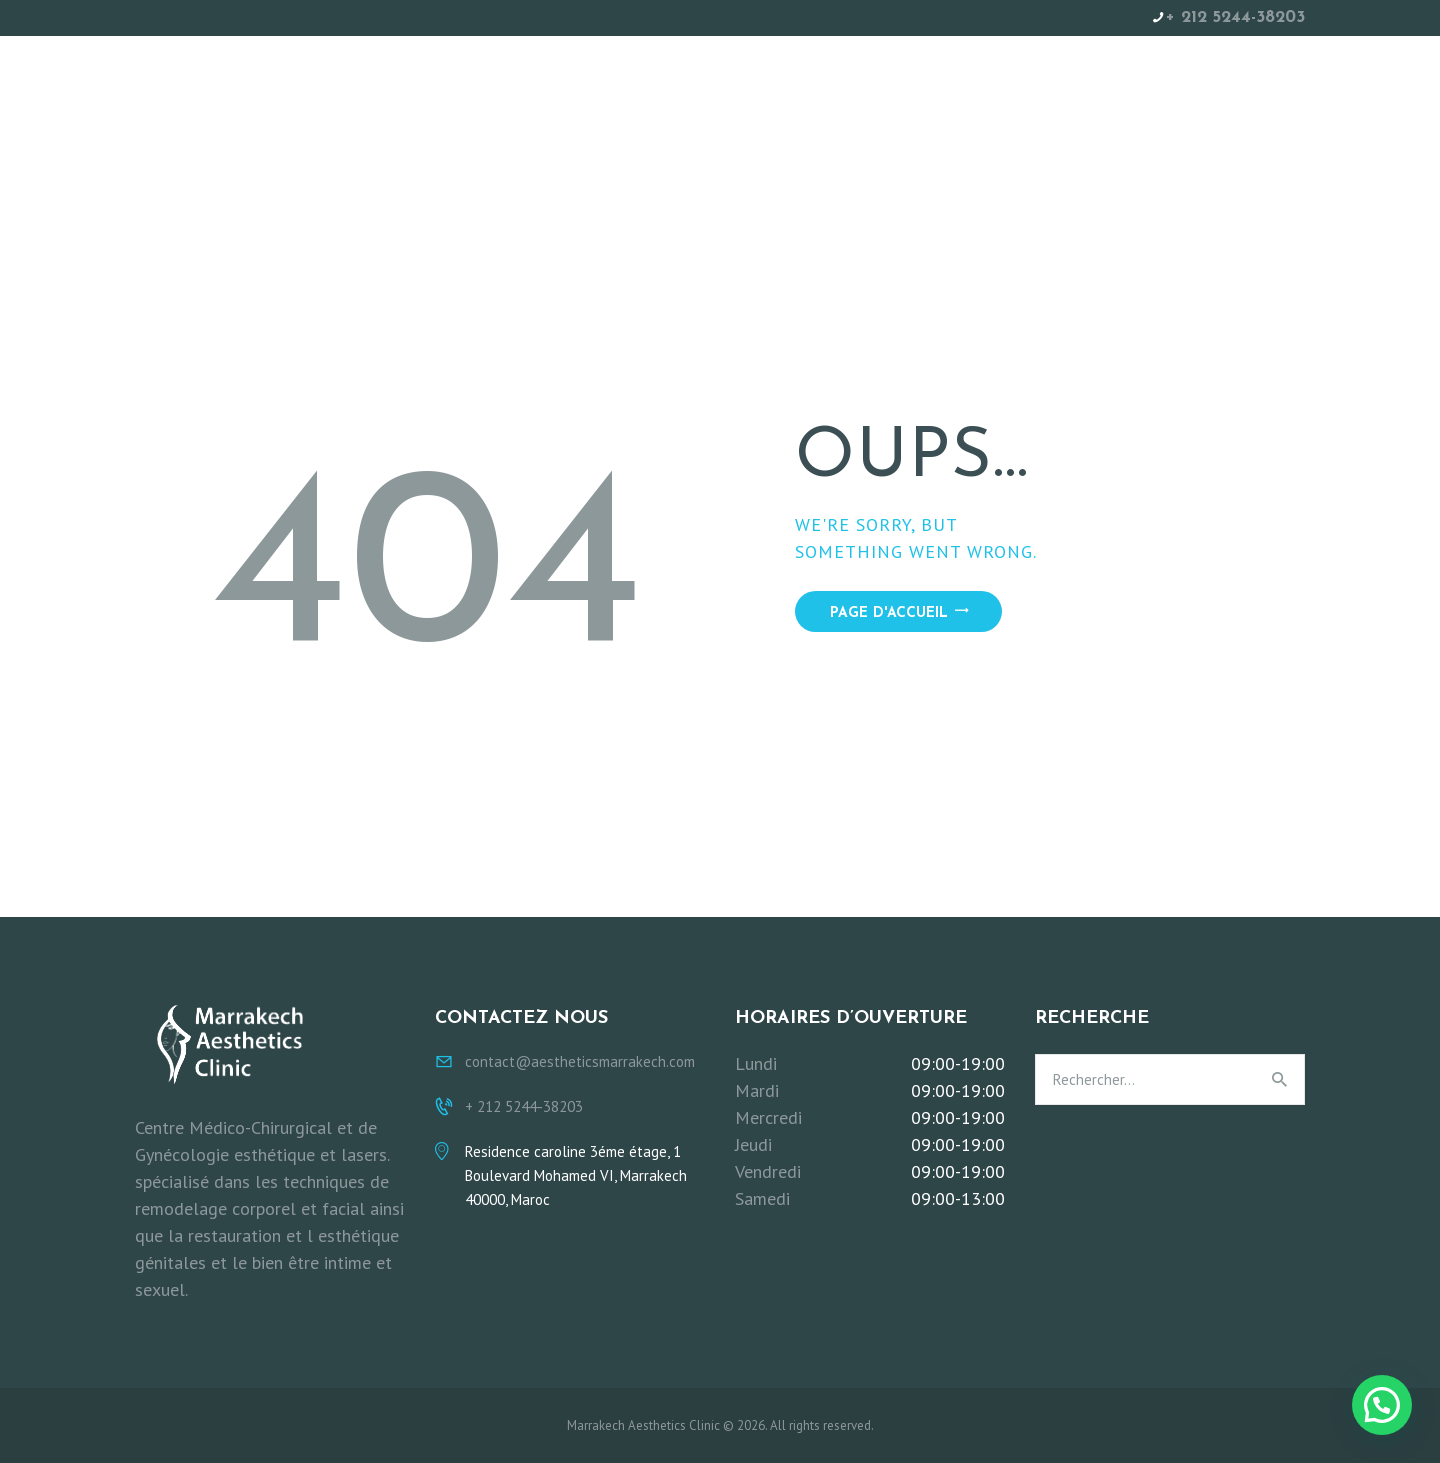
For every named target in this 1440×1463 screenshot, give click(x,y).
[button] (1382, 1405)
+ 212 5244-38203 (1235, 17)
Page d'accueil (889, 613)
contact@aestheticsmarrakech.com (580, 1061)
